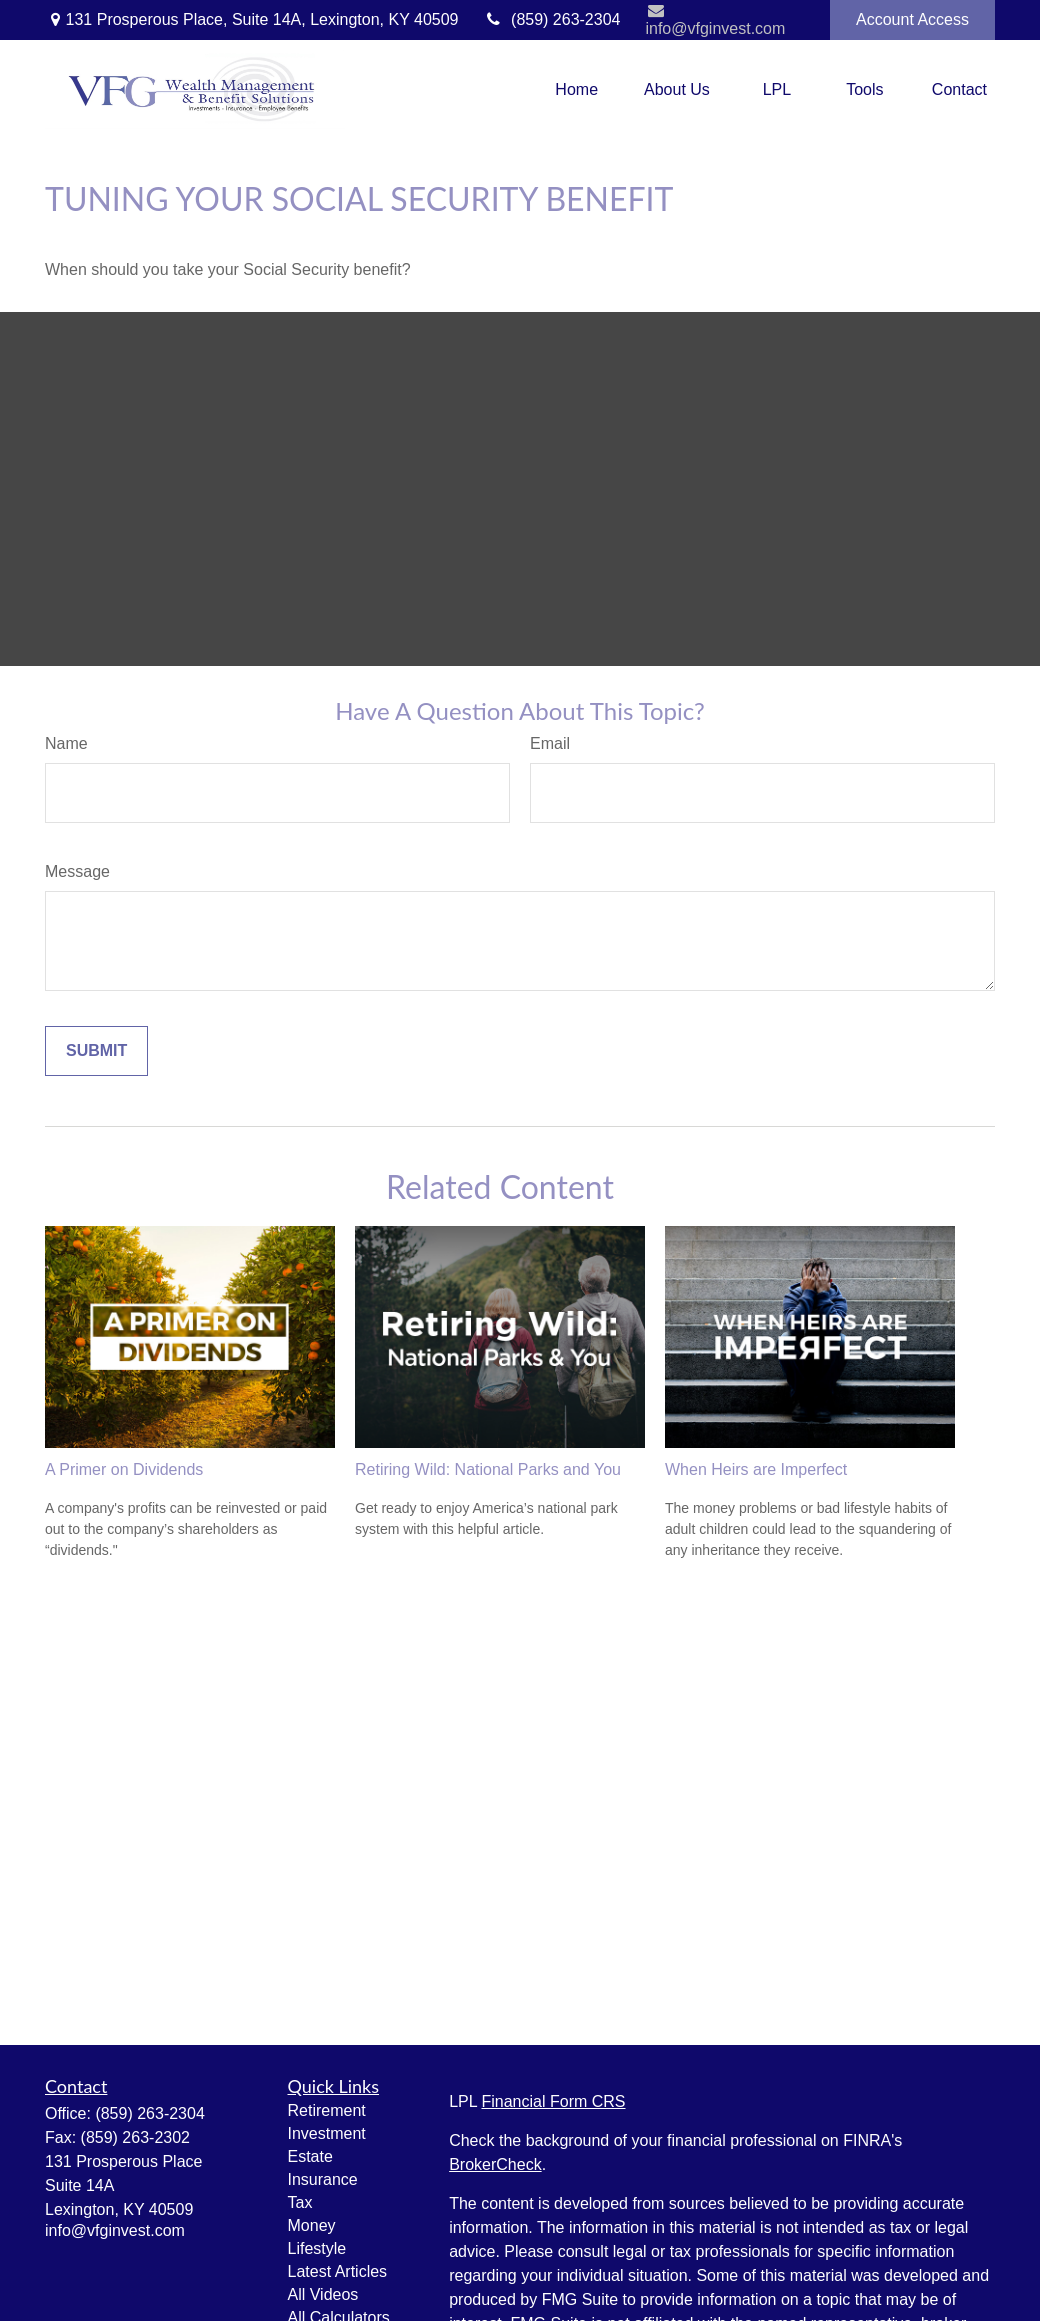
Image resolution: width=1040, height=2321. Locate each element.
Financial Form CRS (553, 2101)
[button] (576, 89)
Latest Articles (338, 2271)
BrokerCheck (495, 2164)
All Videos (323, 2294)
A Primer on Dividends (124, 1469)
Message (77, 871)
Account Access (912, 19)
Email (550, 743)
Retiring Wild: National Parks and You (488, 1469)
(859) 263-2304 (551, 19)
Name (66, 743)
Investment (327, 2133)
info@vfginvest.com (715, 19)
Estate (310, 2156)
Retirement (327, 2110)
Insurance (323, 2179)
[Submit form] (96, 1051)
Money (312, 2225)
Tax (300, 2202)
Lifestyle (317, 2248)
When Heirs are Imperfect (756, 1469)
